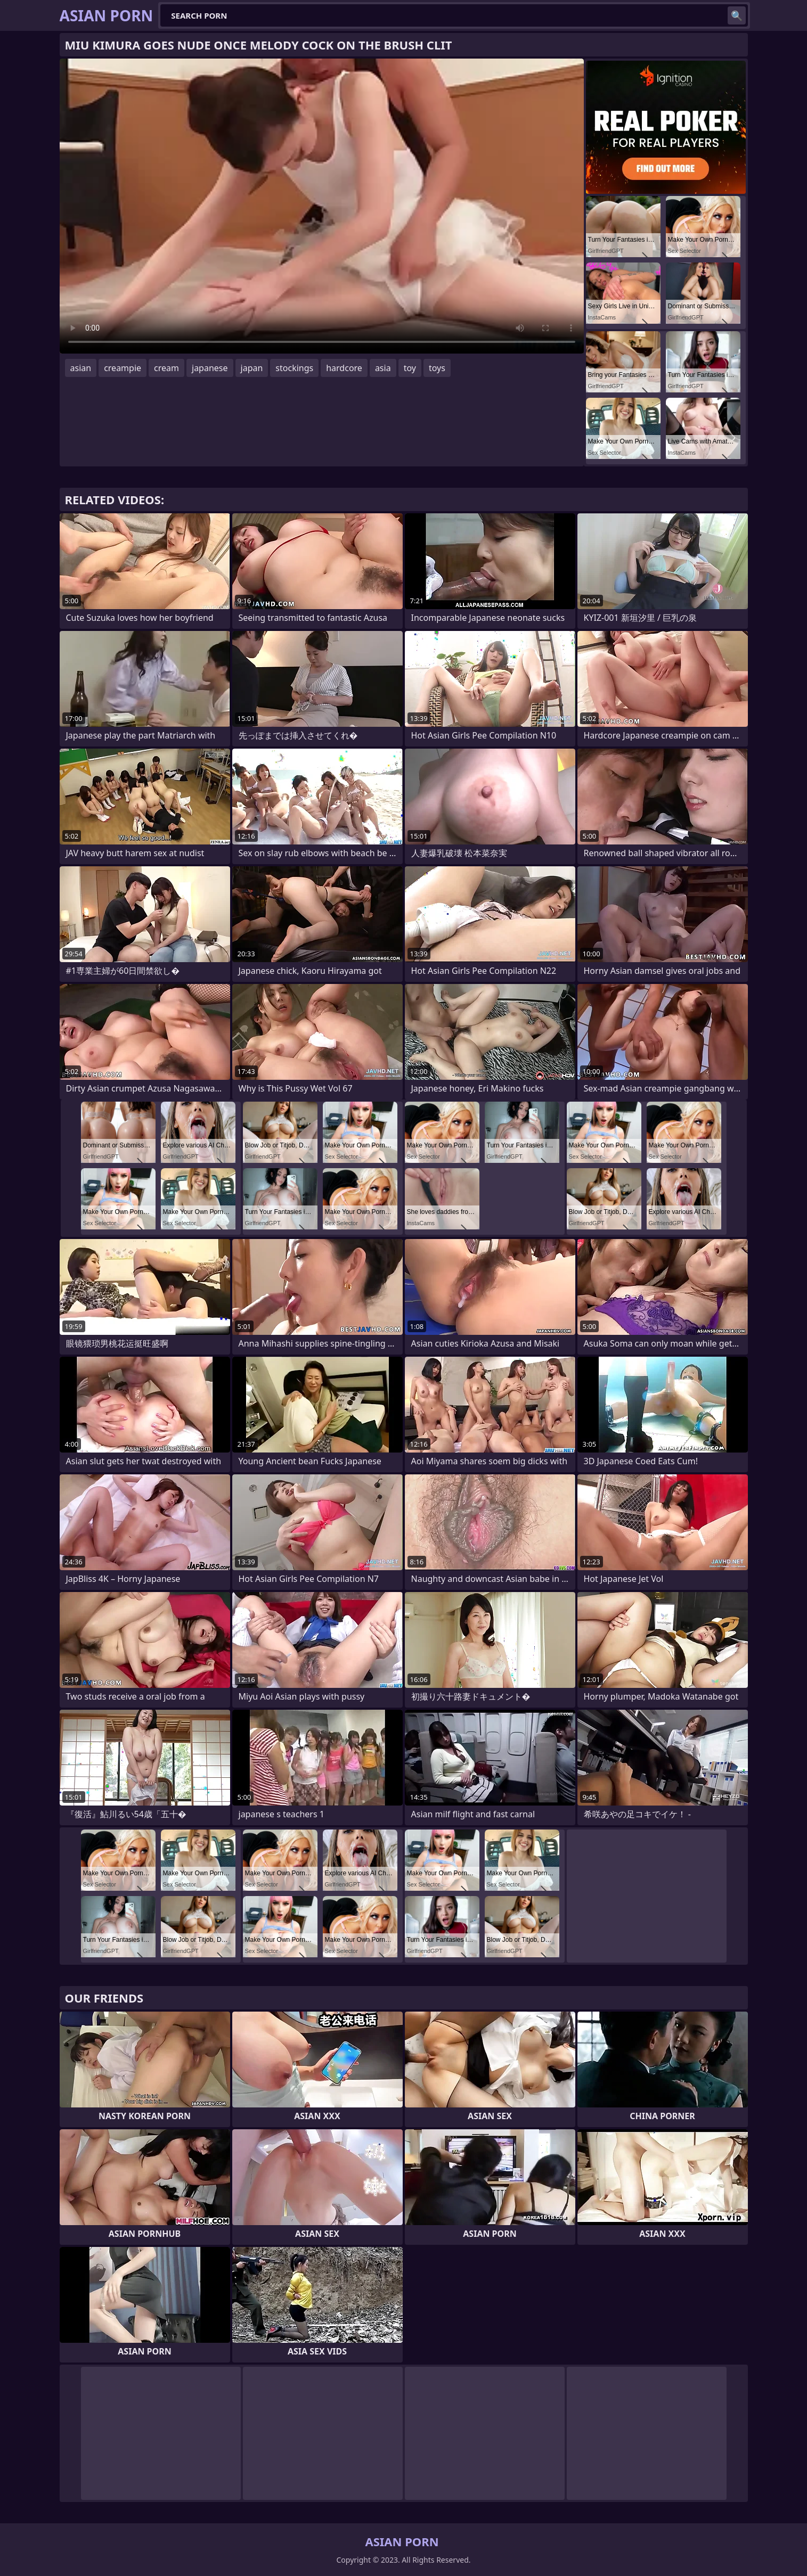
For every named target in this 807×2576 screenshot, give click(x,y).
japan (252, 368)
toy (410, 368)
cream (166, 368)
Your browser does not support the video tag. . (322, 206)
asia (383, 368)
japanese (210, 368)
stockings (294, 368)
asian (81, 368)
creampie (122, 368)
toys (437, 368)
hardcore (344, 368)
